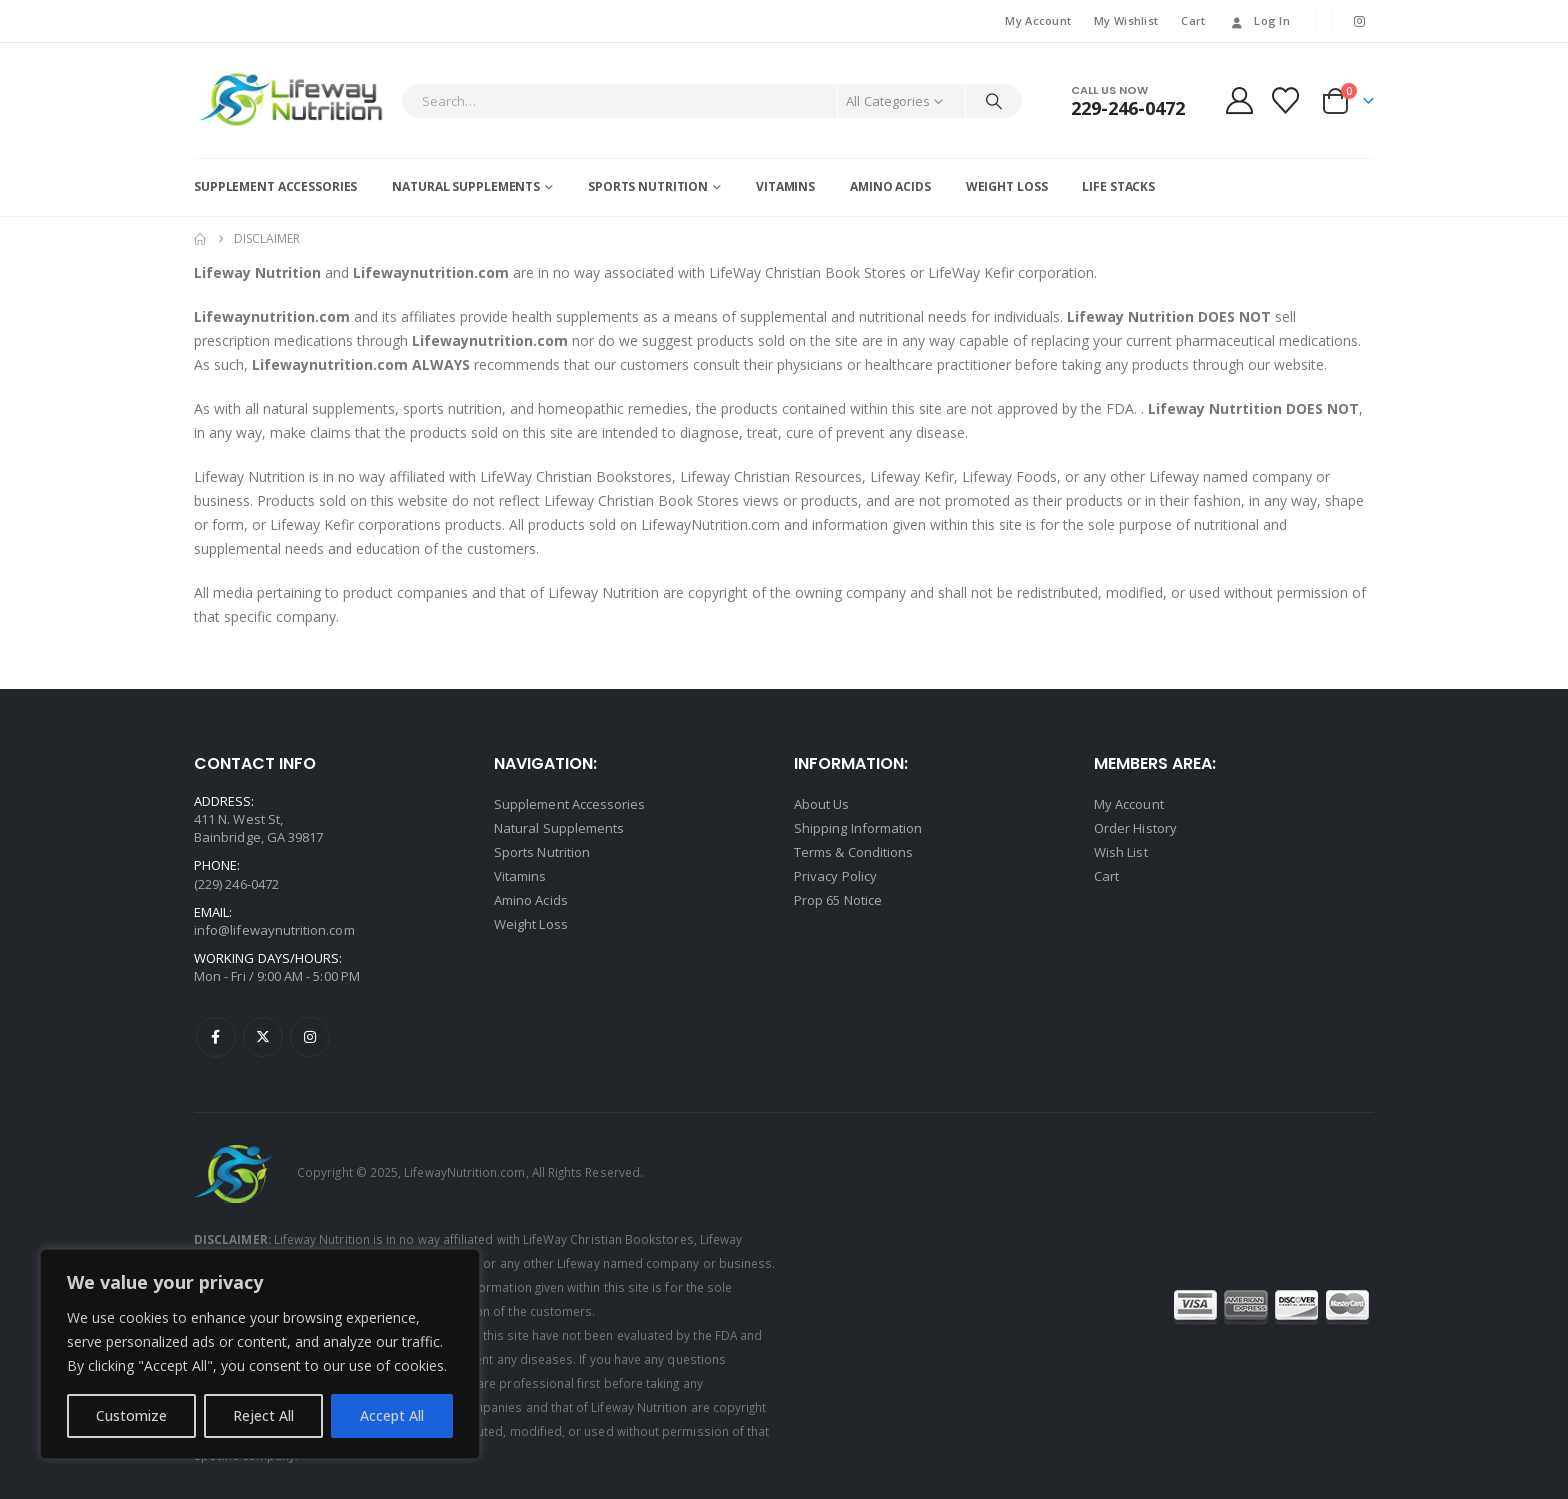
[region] (260, 1354)
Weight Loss (1007, 186)
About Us (822, 804)
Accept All (392, 1415)
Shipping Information (858, 828)
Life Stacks (1118, 186)
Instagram (310, 1037)
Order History (1135, 828)
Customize (131, 1415)
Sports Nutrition (648, 186)
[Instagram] (1360, 21)
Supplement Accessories (275, 186)
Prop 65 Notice (838, 900)
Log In (1259, 20)
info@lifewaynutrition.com (274, 930)
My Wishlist (1126, 20)
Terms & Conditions (853, 852)
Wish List (1121, 852)
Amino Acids (890, 186)
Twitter (263, 1037)
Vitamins (785, 186)
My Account (1038, 20)
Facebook (216, 1037)
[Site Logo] (292, 100)
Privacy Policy (835, 876)
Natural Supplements (466, 186)
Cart (1193, 20)
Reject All (263, 1415)
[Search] (994, 101)
